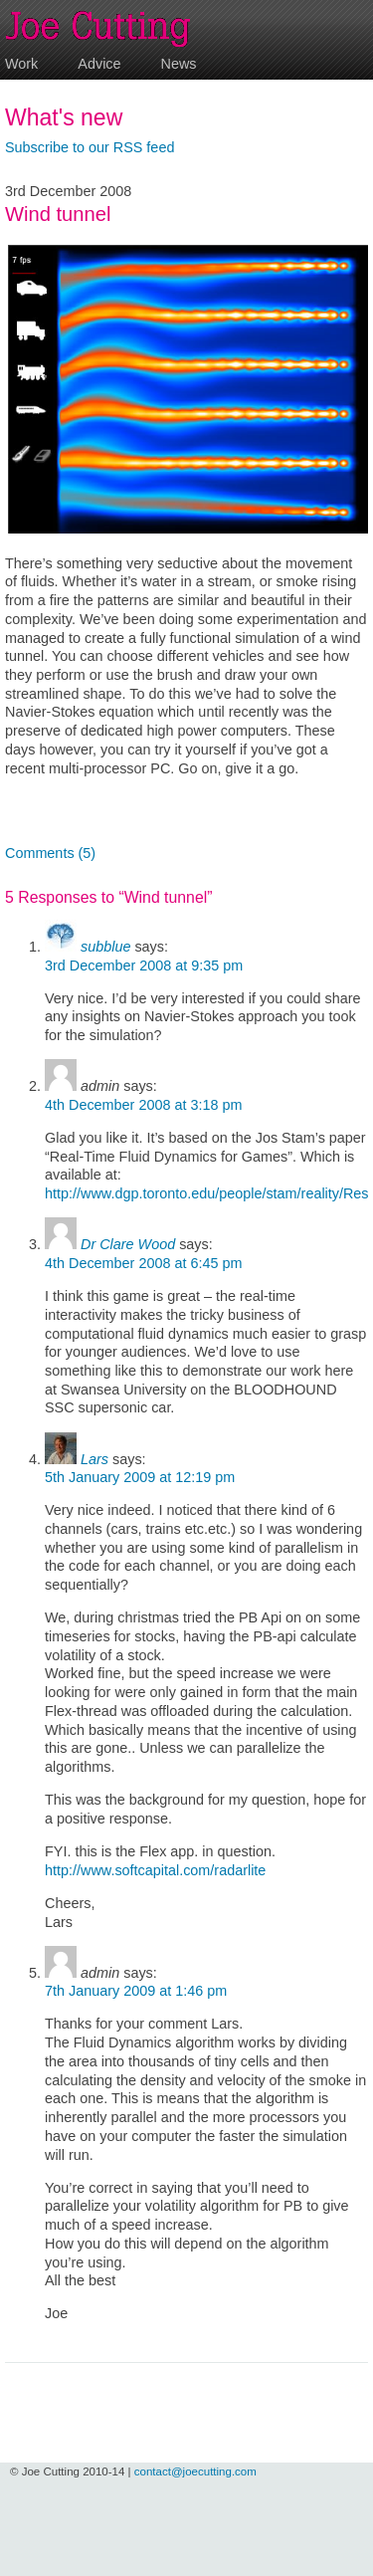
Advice (99, 64)
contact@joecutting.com (195, 2471)
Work (21, 64)
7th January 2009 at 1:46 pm (136, 1991)
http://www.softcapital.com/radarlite (155, 1870)
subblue (105, 947)
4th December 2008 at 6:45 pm (143, 1263)
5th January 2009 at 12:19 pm (140, 1477)
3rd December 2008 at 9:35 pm (144, 965)
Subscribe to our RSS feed (89, 147)
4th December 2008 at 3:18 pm (143, 1105)
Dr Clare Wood (128, 1244)
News (179, 64)
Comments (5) (50, 853)
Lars (94, 1459)
